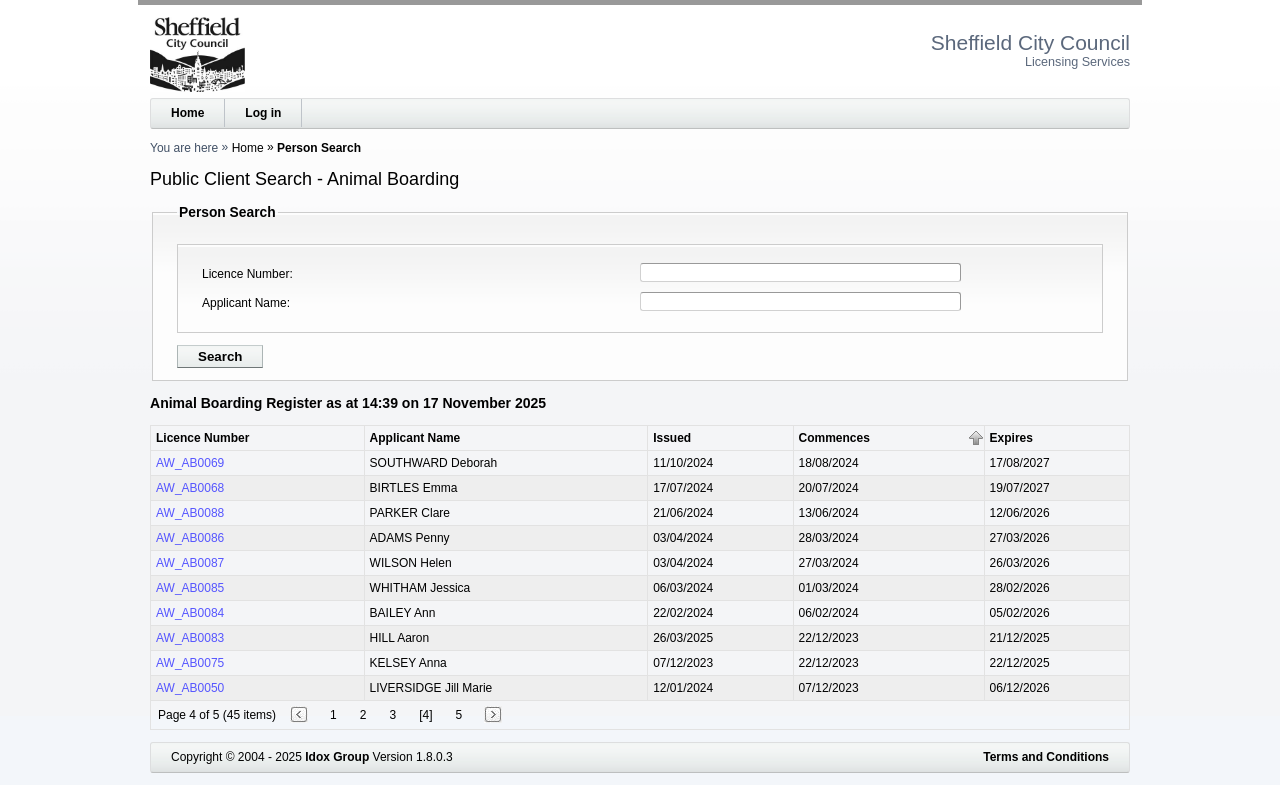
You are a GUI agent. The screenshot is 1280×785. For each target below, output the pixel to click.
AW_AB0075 (190, 663)
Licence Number (245, 274)
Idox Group (337, 757)
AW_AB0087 (190, 563)
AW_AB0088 (190, 513)
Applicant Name (244, 303)
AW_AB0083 (190, 638)
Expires (1011, 438)
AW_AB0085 (190, 588)
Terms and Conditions (1046, 757)
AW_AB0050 (190, 688)
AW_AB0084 (190, 613)
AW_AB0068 (190, 488)
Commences (834, 438)
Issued (672, 438)
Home (187, 113)
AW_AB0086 (190, 538)
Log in (263, 113)
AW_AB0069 (190, 463)
